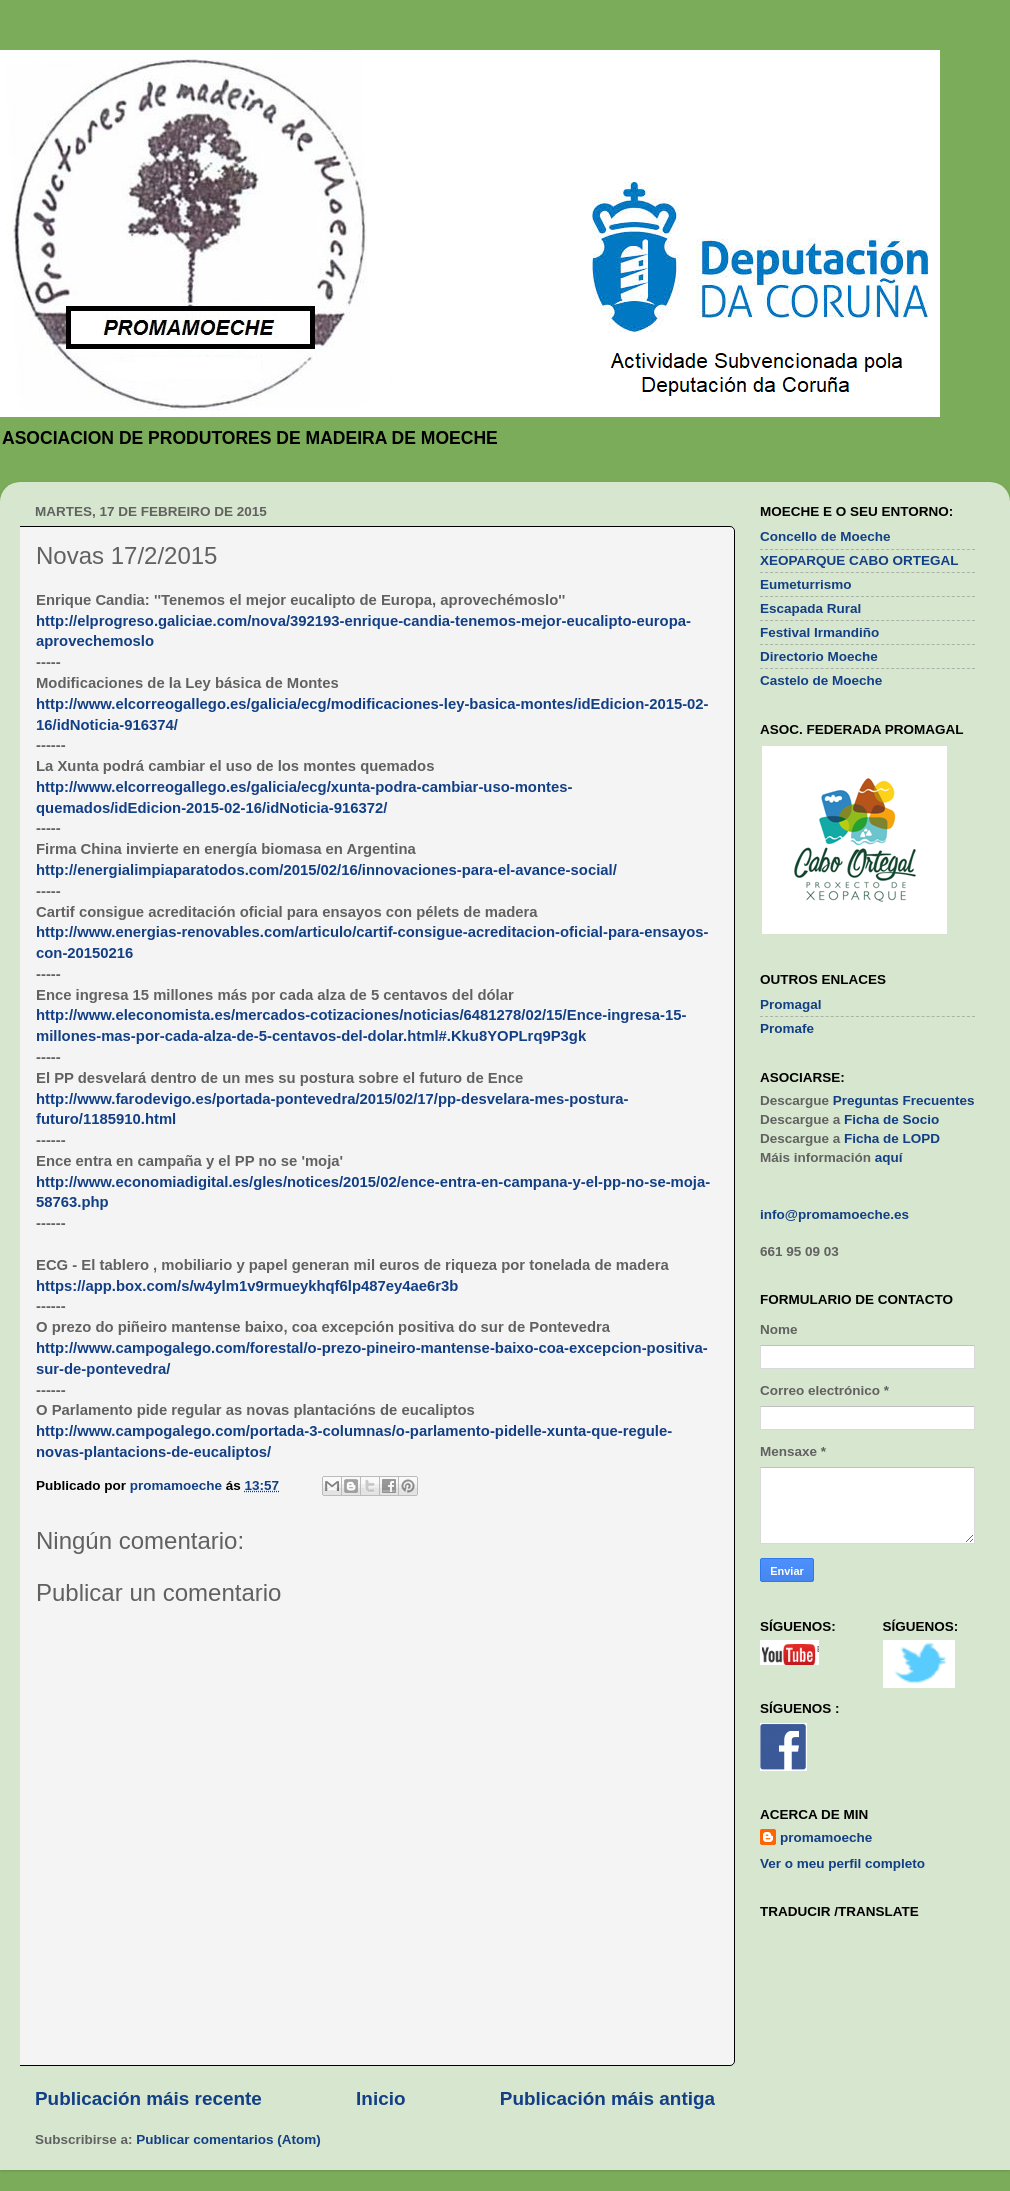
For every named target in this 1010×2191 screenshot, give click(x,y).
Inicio (380, 2098)
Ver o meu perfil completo (842, 1863)
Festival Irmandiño (819, 632)
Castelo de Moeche (821, 680)
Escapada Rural (810, 608)
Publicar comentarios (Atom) (228, 2139)
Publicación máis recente (148, 2098)
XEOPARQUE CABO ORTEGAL (859, 560)
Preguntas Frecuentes (904, 1100)
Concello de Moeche (825, 536)
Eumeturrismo (806, 584)
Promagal (791, 1004)
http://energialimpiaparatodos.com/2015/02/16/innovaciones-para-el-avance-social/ (326, 870)
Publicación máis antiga (607, 2098)
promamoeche (826, 1837)
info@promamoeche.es (834, 1214)
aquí (889, 1157)
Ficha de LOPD (892, 1138)
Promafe (787, 1028)
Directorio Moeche (819, 656)
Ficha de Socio (891, 1119)
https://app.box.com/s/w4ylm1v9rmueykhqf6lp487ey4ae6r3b (247, 1286)
